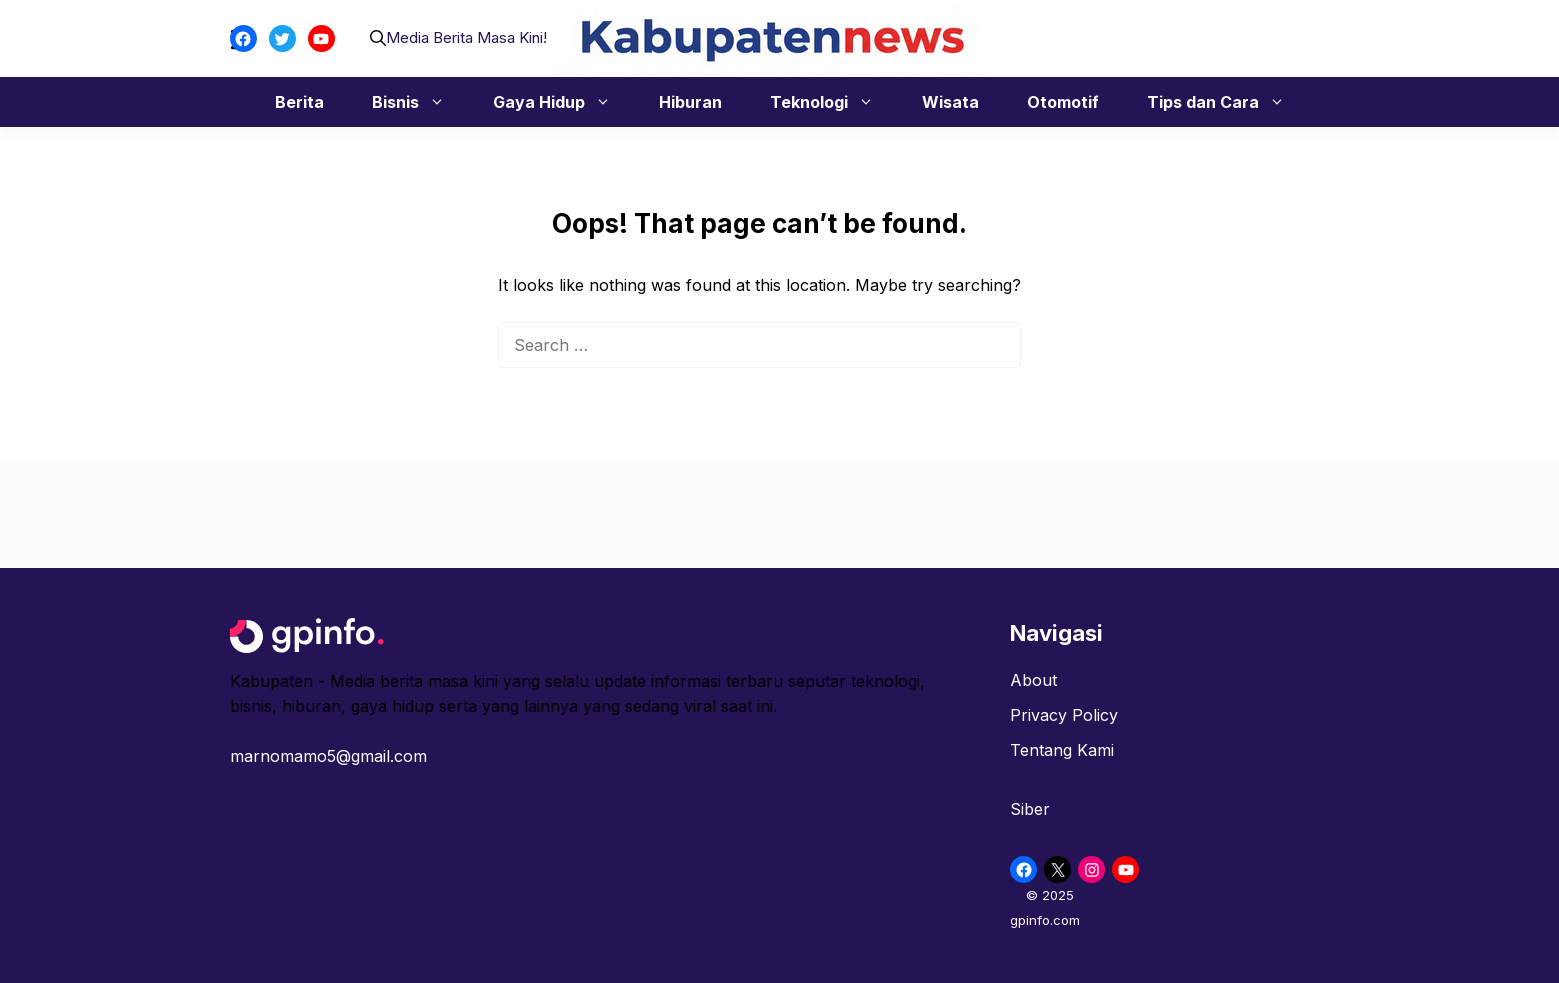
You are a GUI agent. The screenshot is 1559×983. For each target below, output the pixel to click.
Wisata (950, 102)
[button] (378, 38)
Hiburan (690, 102)
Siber (1030, 809)
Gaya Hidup (562, 102)
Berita (299, 102)
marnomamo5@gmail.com (328, 756)
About (1033, 680)
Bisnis (418, 102)
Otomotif (1063, 102)
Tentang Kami (1062, 750)
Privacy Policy (1064, 715)
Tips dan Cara (1226, 102)
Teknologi (832, 102)
